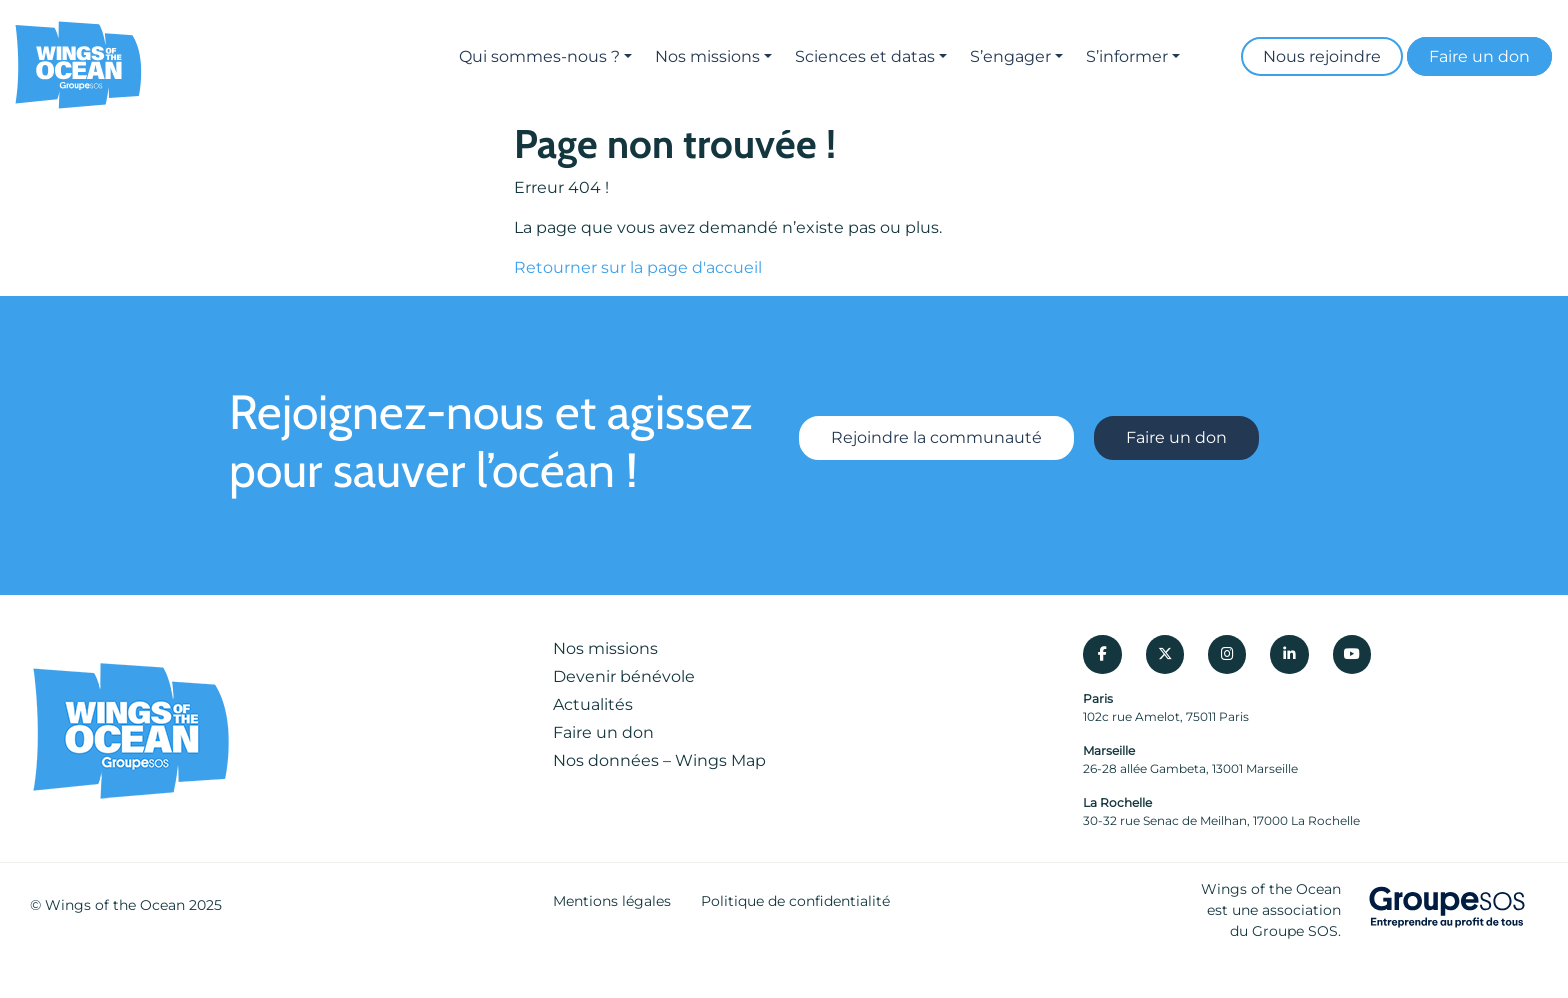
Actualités (593, 704)
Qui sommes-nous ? (539, 56)
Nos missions (707, 56)
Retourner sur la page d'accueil (638, 267)
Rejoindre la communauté (936, 437)
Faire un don (1479, 56)
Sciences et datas (865, 56)
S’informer (1127, 56)
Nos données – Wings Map (659, 760)
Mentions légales (612, 901)
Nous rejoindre (1322, 56)
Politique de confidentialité (795, 901)
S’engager (1010, 56)
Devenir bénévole (624, 676)
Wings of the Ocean (115, 905)
